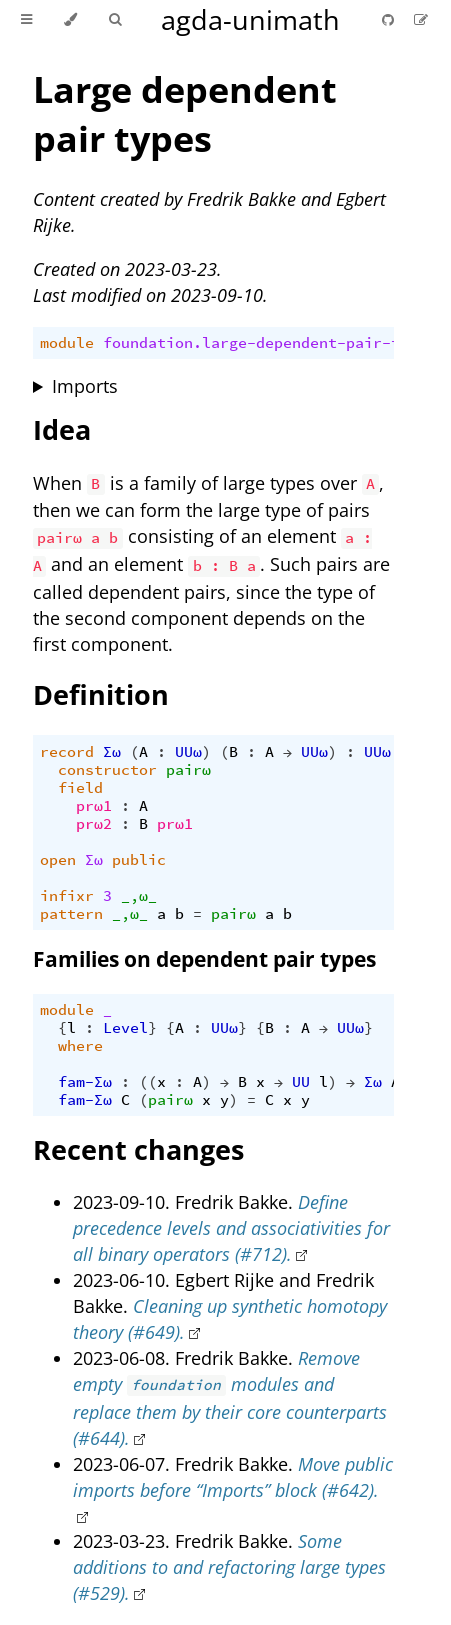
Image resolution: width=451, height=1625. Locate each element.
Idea (62, 429)
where (80, 1046)
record (67, 752)
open (58, 860)
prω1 (94, 806)
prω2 (94, 824)
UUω (188, 752)
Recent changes (138, 1149)
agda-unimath (250, 19)
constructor (107, 770)
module (67, 343)
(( (148, 1082)
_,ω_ (139, 896)
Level (125, 1028)
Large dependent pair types (185, 114)
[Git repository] (390, 19)
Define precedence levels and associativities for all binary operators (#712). (231, 1228)
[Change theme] (70, 20)
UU (301, 1082)
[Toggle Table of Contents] (26, 20)
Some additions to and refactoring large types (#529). (229, 1567)
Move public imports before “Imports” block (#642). (233, 1477)
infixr (67, 896)
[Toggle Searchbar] (115, 20)
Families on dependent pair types (204, 959)
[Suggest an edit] (421, 19)
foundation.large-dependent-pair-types (269, 343)
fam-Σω (85, 1082)
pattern (71, 914)
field (80, 788)
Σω (112, 752)
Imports (85, 386)
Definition (101, 694)
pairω (188, 770)
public (139, 860)
